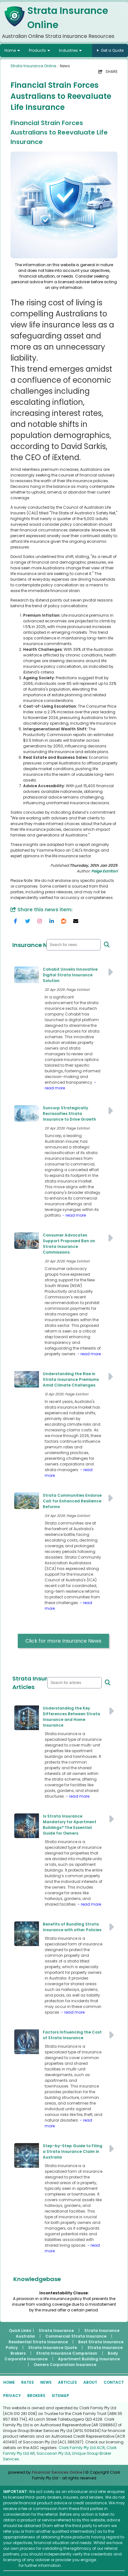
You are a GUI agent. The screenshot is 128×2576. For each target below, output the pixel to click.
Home (10, 50)
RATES (27, 2382)
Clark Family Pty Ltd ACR (82, 2447)
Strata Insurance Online (33, 66)
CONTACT (114, 2382)
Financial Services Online (57, 2472)
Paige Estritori (104, 871)
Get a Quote (112, 50)
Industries (68, 50)
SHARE (108, 71)
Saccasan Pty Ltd (53, 2453)
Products (37, 50)
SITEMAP (60, 2395)
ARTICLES (67, 2382)
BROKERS (36, 2395)
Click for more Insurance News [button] (63, 1640)
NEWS (46, 2382)
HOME (9, 2382)
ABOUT (90, 2382)
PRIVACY (12, 2395)
